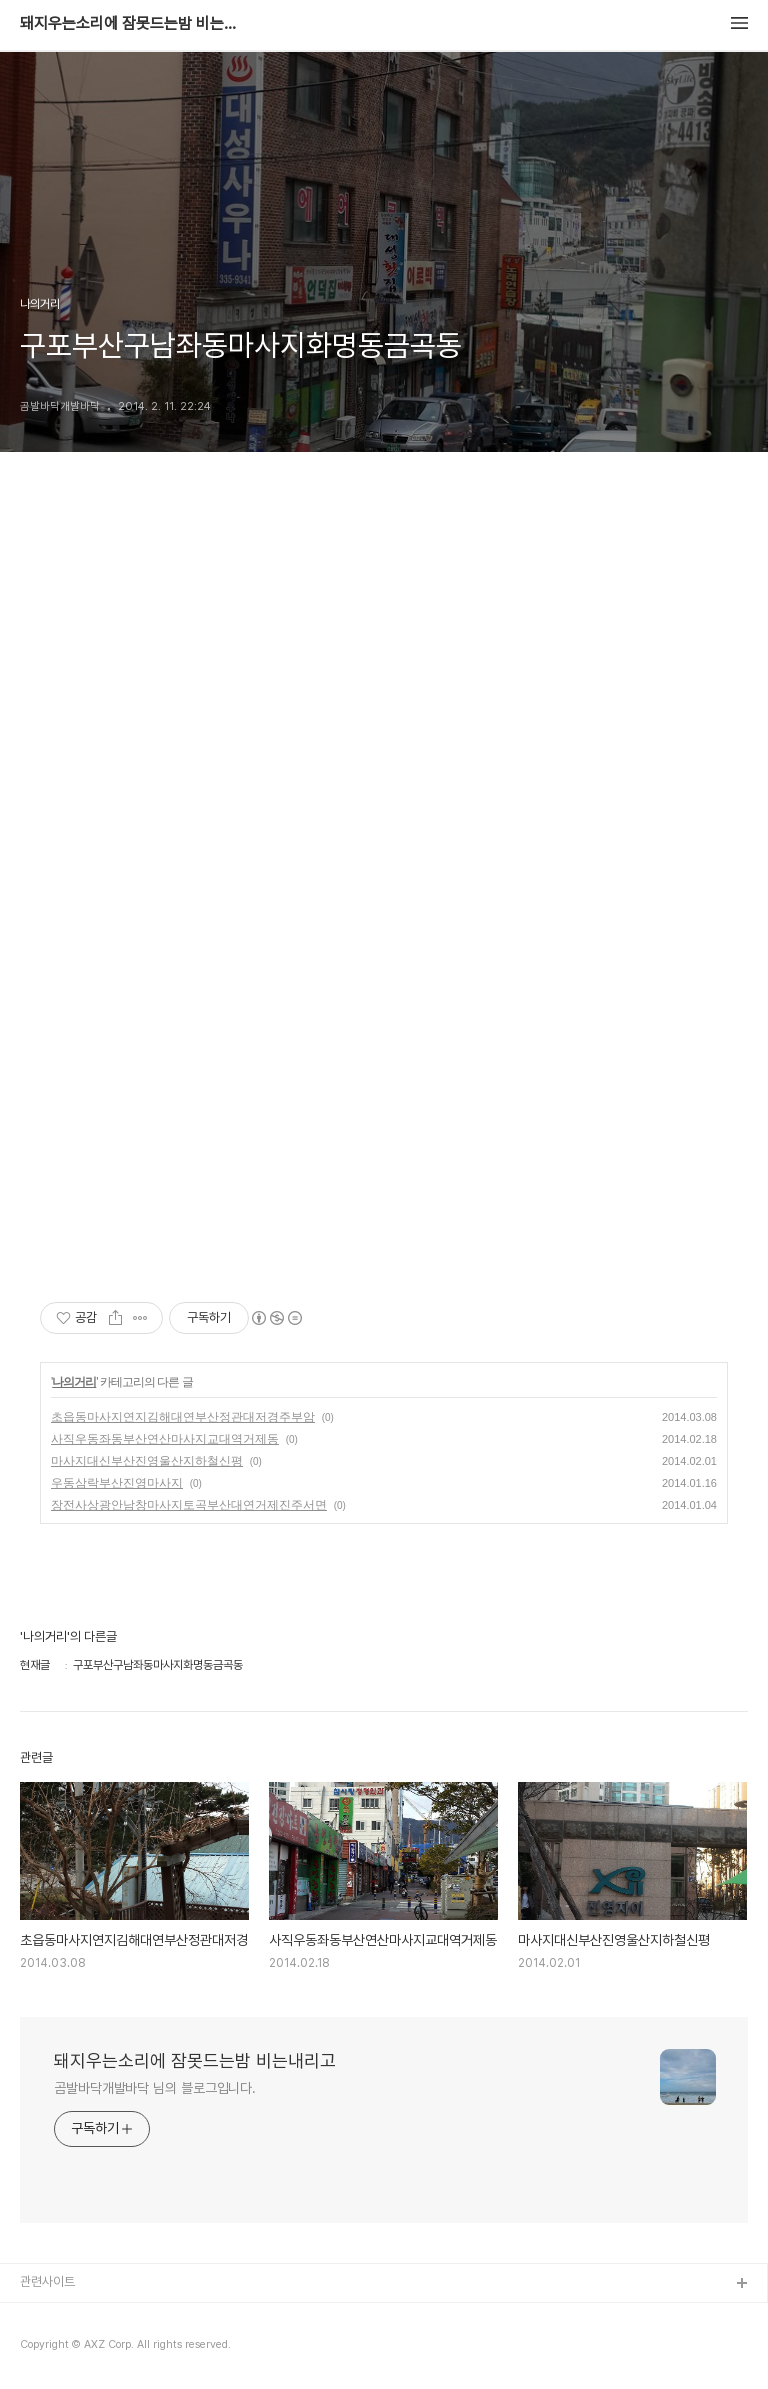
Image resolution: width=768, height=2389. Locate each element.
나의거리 (74, 1382)
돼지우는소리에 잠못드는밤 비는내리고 (130, 24)
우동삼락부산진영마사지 (117, 1483)
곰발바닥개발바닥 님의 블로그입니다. (155, 2088)
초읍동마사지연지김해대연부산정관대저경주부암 (183, 1417)
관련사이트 (47, 2281)
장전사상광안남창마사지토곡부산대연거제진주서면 (189, 1505)
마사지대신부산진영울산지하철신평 (147, 1461)
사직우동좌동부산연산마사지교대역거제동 (165, 1439)
